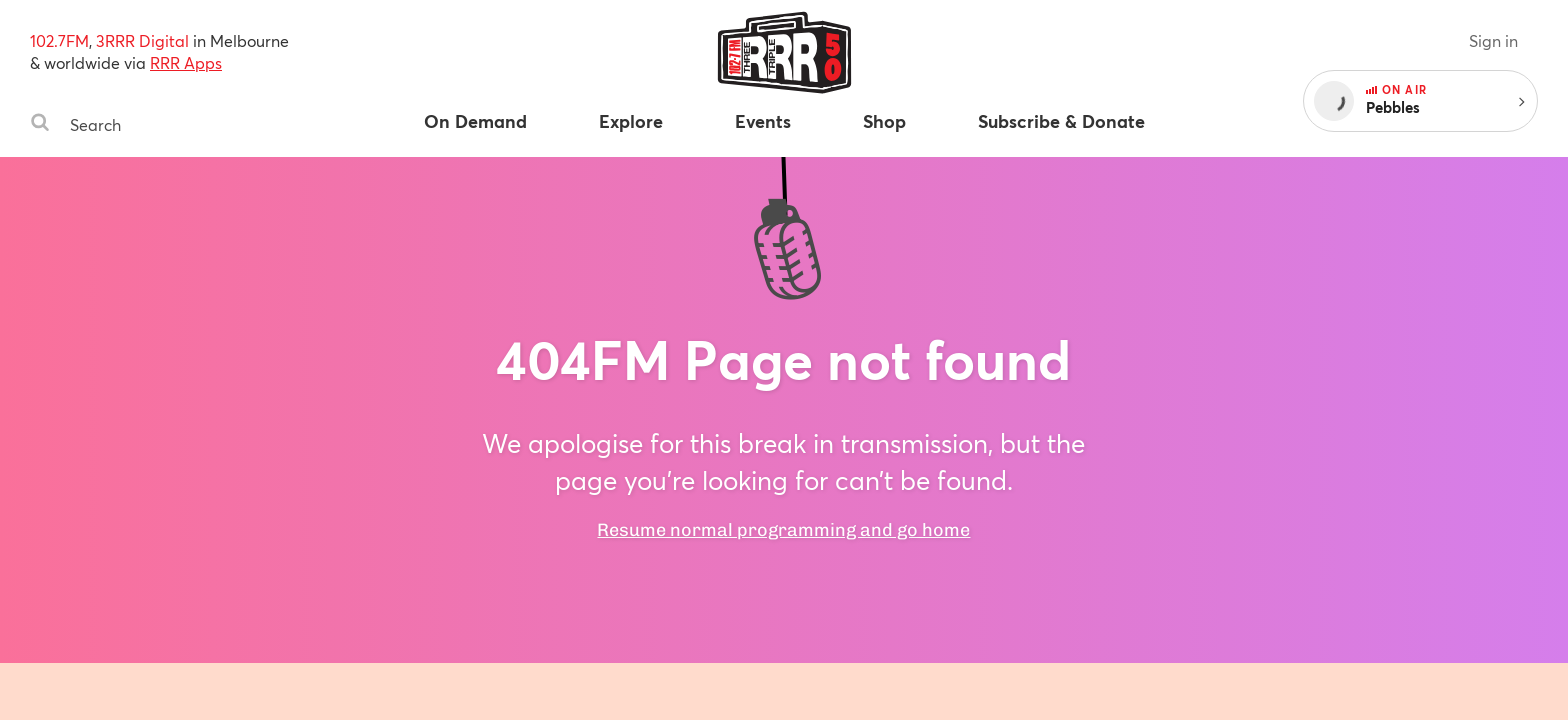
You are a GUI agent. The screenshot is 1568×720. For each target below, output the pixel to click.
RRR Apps (186, 62)
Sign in (1493, 40)
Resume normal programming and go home (783, 530)
